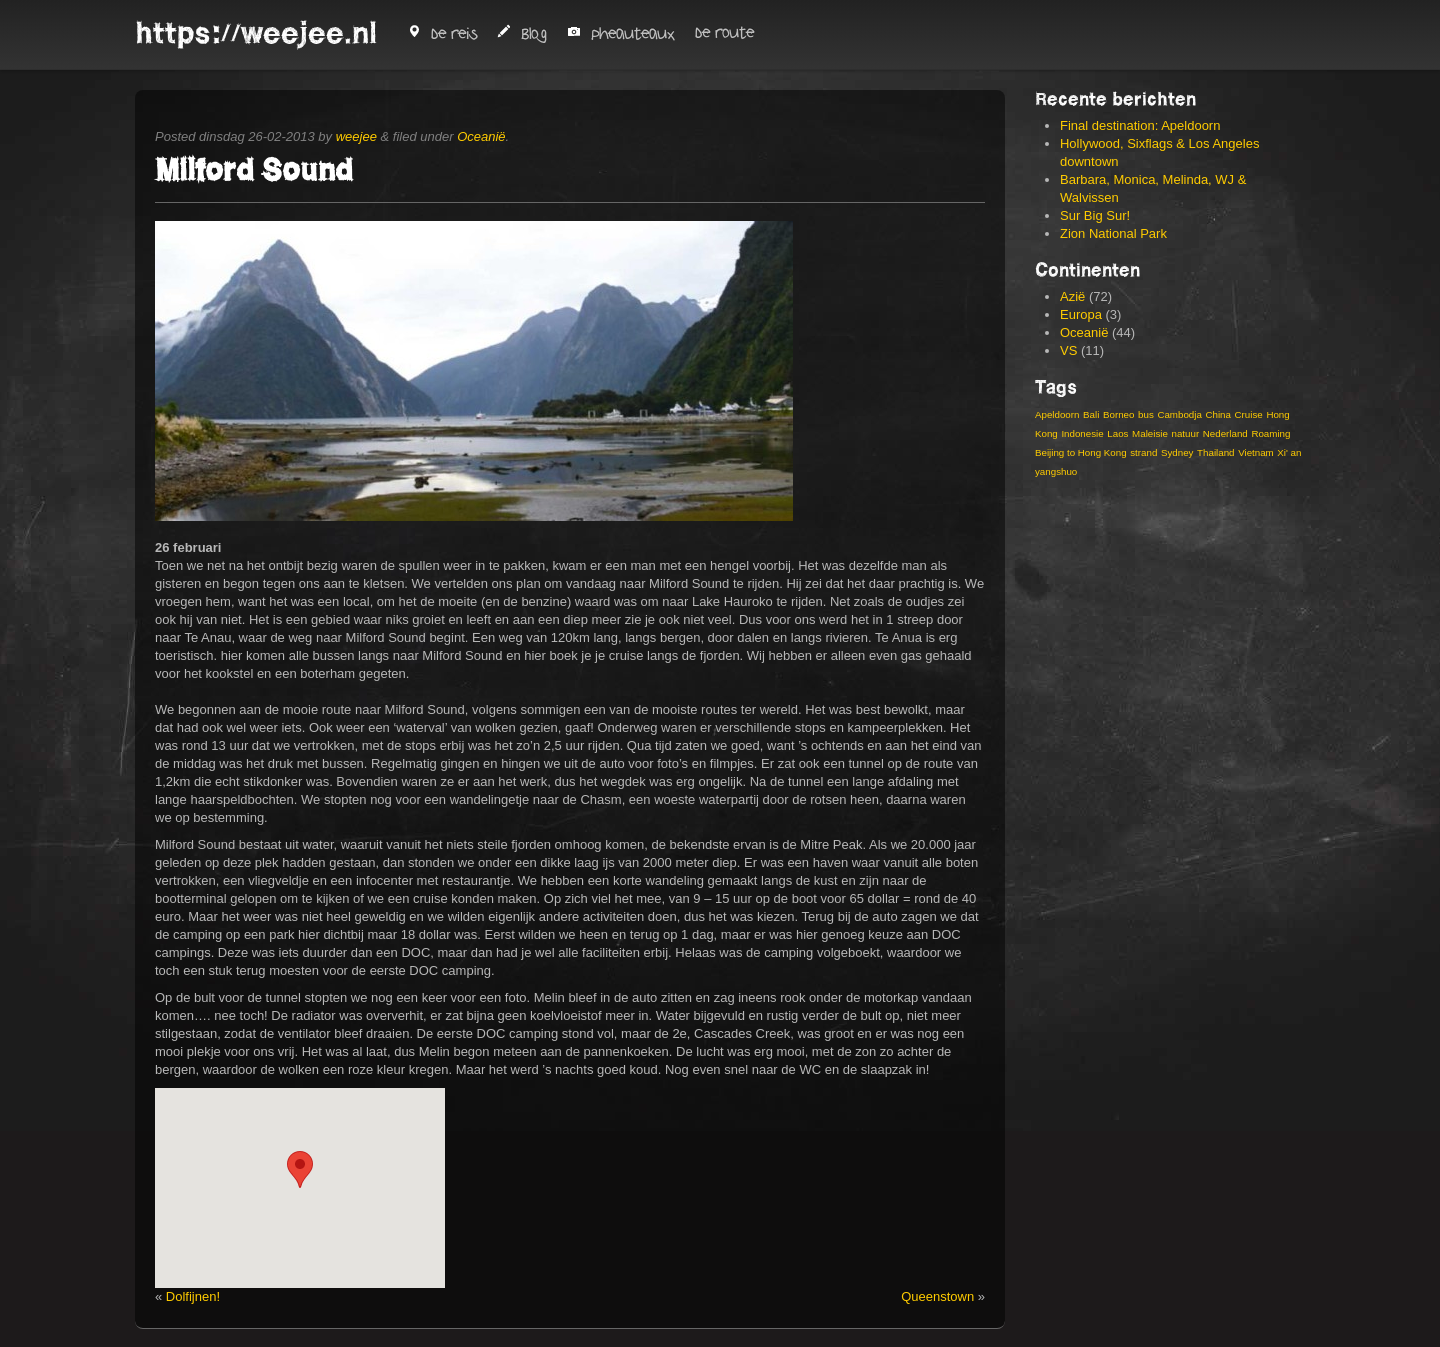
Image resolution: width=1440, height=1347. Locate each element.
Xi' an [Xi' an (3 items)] (1289, 452)
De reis (442, 34)
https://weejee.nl (256, 33)
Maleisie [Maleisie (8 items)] (1150, 433)
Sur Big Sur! (1095, 215)
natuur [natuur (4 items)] (1185, 433)
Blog (522, 34)
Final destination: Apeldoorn (1140, 125)
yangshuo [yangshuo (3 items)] (1056, 471)
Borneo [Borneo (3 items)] (1118, 414)
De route (724, 33)
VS (1068, 350)
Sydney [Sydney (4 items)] (1177, 452)
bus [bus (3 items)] (1146, 414)
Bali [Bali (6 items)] (1091, 414)
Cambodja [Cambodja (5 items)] (1179, 414)
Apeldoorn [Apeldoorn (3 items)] (1057, 414)
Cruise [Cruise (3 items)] (1249, 414)
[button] (300, 1169)
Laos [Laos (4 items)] (1117, 433)
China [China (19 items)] (1217, 414)
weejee (356, 136)
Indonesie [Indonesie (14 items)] (1082, 433)
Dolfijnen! (193, 1296)
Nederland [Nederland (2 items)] (1225, 433)
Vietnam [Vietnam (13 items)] (1256, 452)
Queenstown (937, 1296)
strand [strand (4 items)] (1143, 452)
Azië (1072, 296)
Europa (1081, 314)
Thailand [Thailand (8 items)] (1215, 452)
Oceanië (481, 136)
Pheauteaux (621, 34)
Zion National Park (1113, 233)
